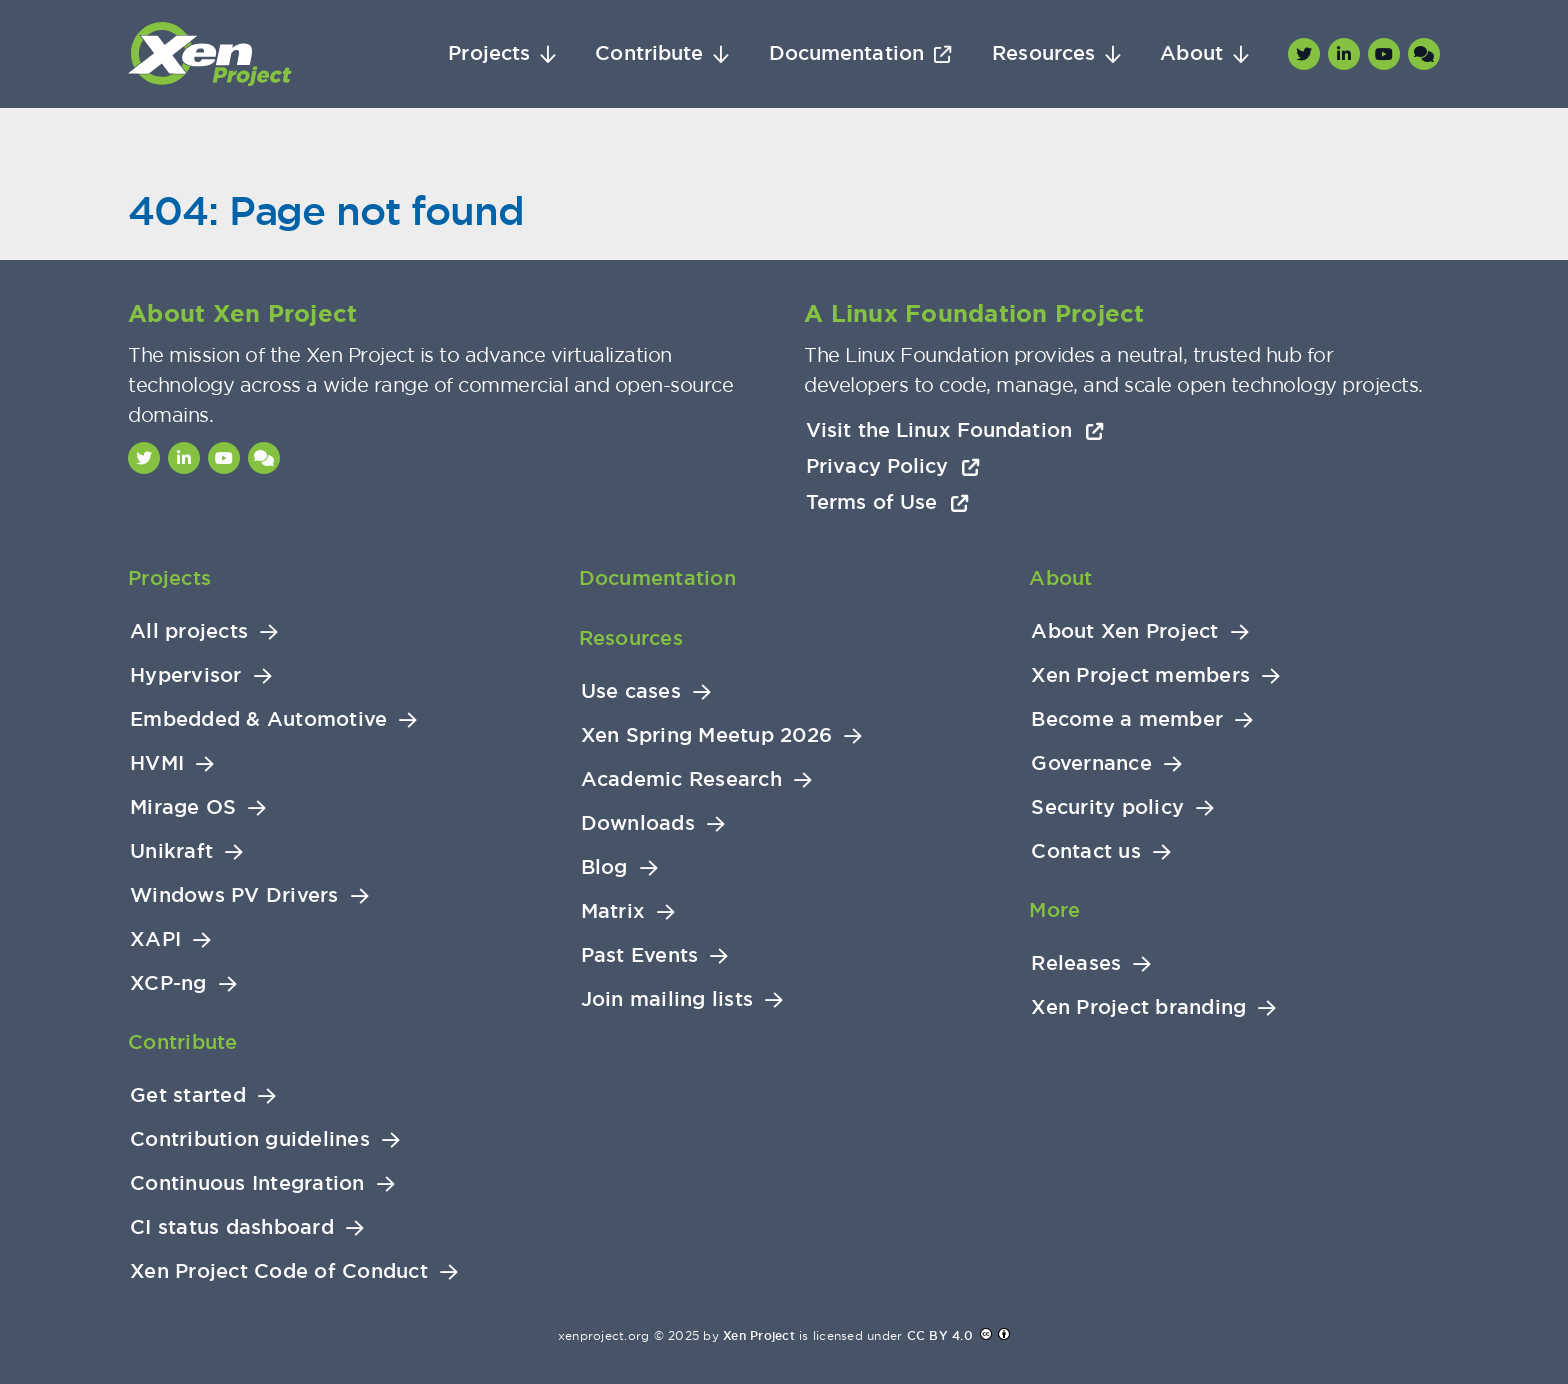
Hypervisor (186, 675)
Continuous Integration (247, 1183)
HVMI (157, 763)
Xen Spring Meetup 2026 (707, 735)
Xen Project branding (1138, 1007)
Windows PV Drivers (234, 895)
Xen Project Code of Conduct (279, 1271)
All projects (189, 631)
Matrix (613, 911)
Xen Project (759, 1336)
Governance (1091, 763)
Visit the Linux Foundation (955, 430)
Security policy (1107, 807)
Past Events (640, 955)
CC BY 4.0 (940, 1336)
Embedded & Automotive (258, 719)
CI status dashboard (232, 1227)
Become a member (1127, 719)
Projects (489, 53)
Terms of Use (887, 502)
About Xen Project (1124, 631)
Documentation (846, 53)
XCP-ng (168, 983)
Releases (1076, 963)
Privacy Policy (893, 466)
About (1191, 53)
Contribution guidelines (250, 1139)
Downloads (638, 823)
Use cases (631, 691)
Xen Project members (1140, 675)
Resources (1043, 53)
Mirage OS (183, 807)
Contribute (649, 53)
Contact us (1086, 851)
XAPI (155, 939)
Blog (604, 867)
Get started (188, 1095)
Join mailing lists (667, 999)
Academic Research (681, 779)
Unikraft (171, 851)
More (1054, 910)
